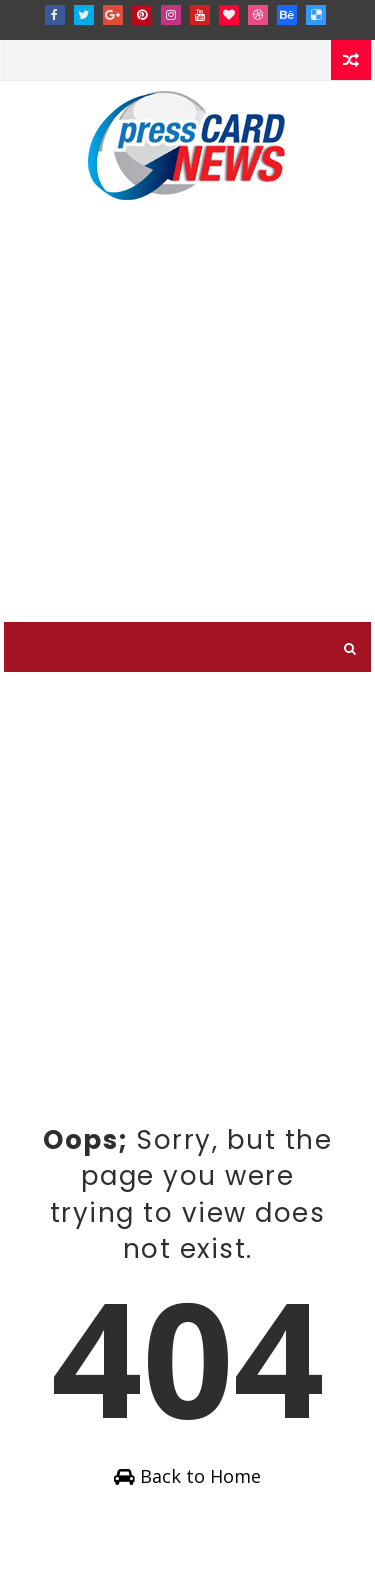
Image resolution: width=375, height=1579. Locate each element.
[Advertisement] (187, 424)
